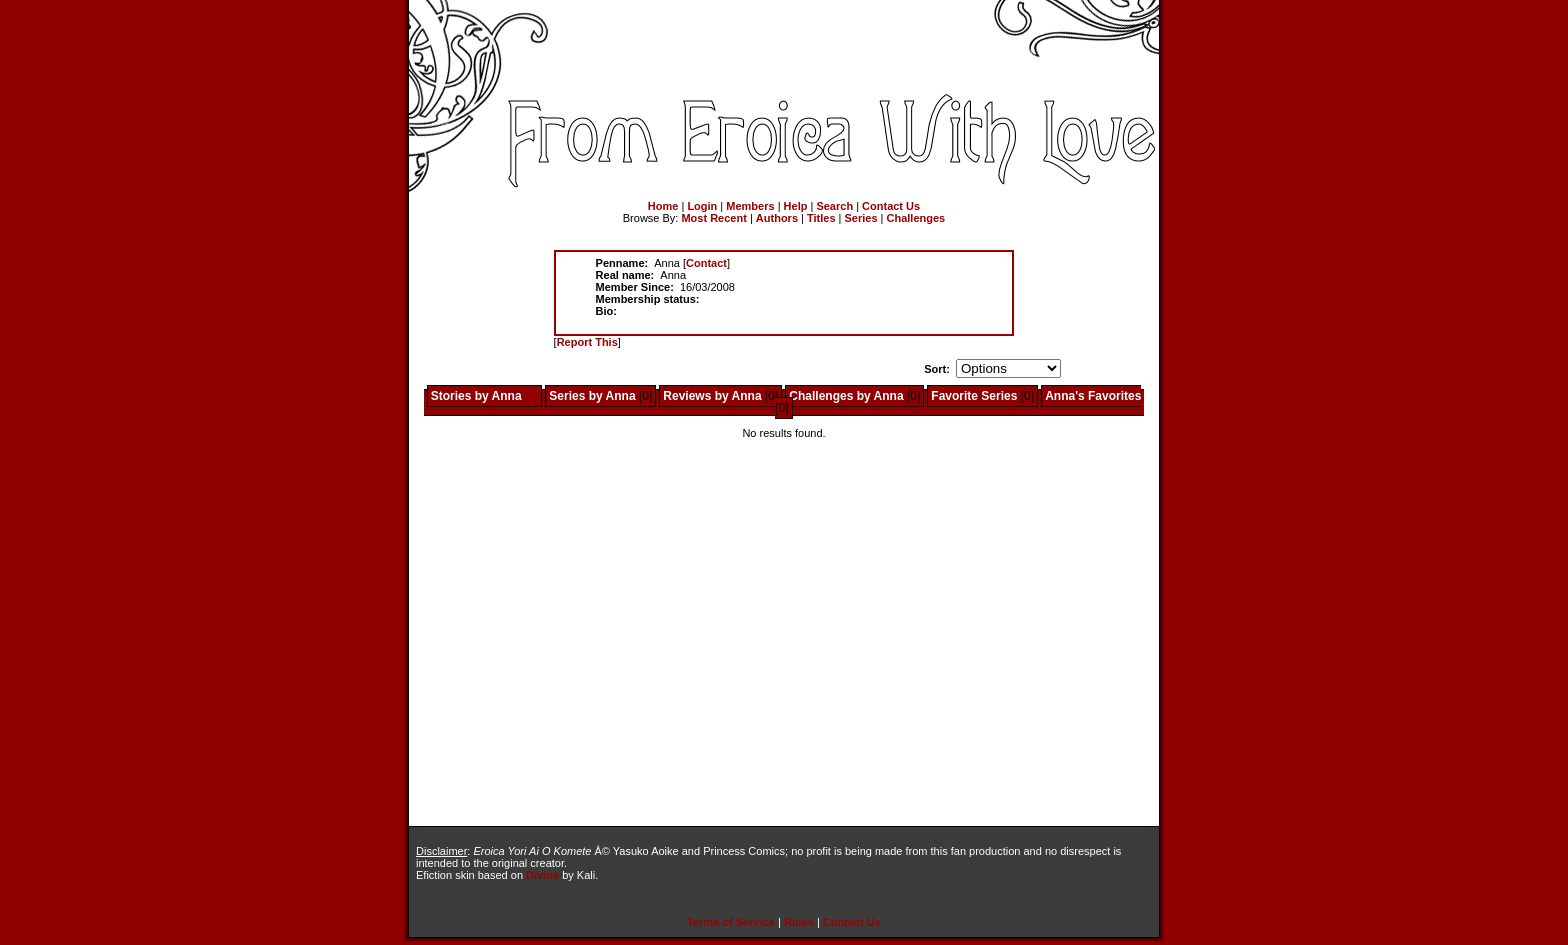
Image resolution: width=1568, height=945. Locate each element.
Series (861, 218)
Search (834, 206)
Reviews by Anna (712, 396)
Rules (799, 922)
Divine (542, 875)
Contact (706, 263)
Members (750, 206)
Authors (777, 218)
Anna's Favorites (1093, 396)
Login (702, 206)
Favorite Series (974, 396)
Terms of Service (731, 922)
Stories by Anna (476, 396)
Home (663, 206)
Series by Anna (592, 396)
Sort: (937, 369)
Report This (587, 342)
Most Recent (713, 218)
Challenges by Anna (846, 396)
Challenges (916, 218)
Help (796, 206)
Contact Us (891, 206)
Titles (821, 218)
